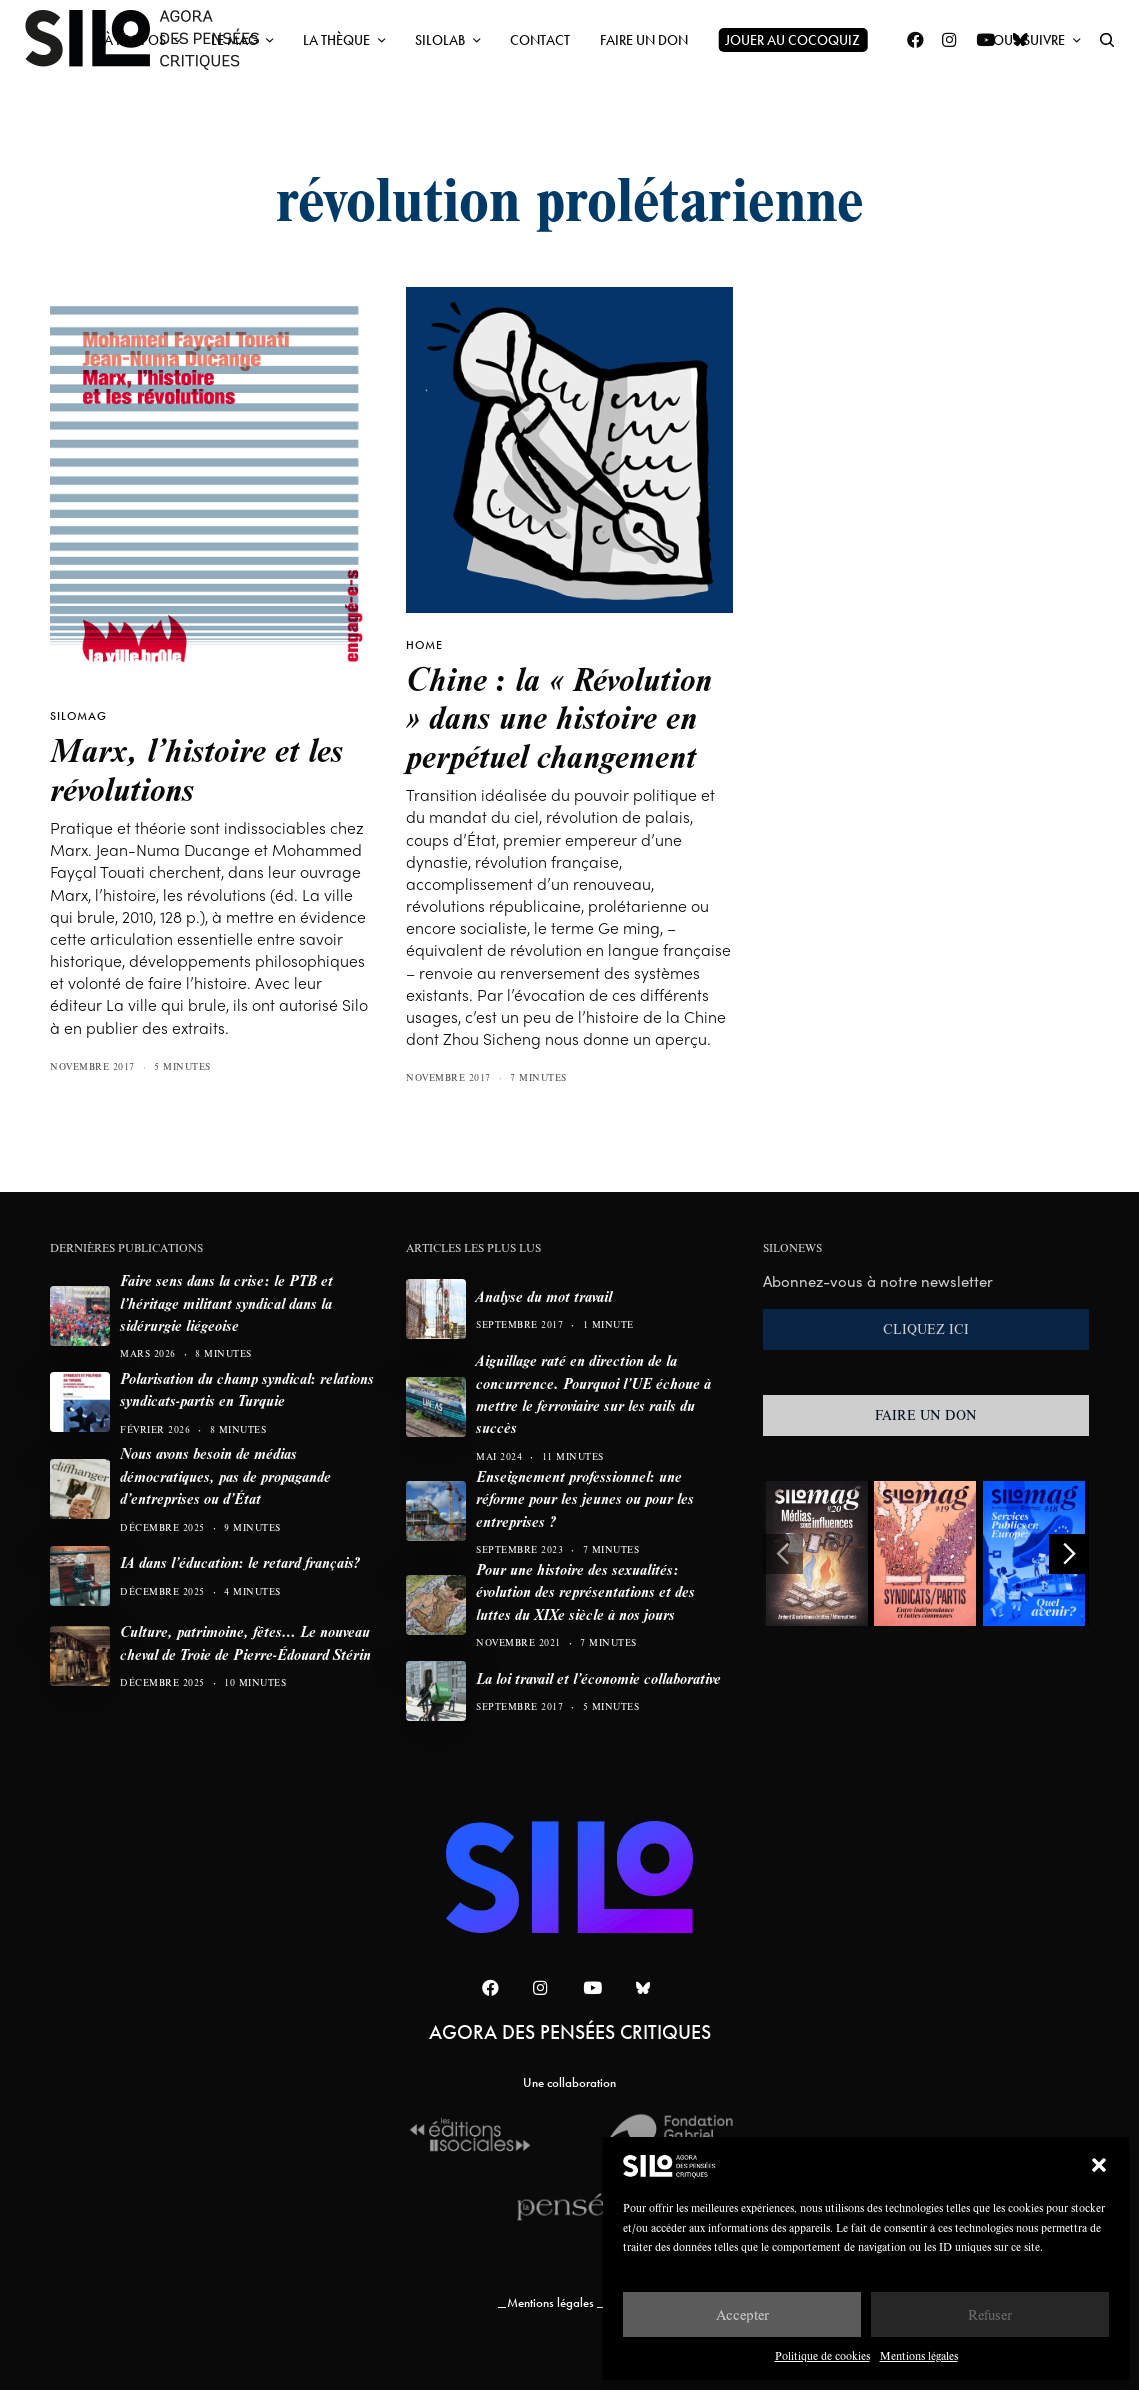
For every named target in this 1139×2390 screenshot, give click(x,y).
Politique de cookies (822, 2355)
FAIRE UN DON (926, 1415)
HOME (424, 645)
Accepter (742, 2314)
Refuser (990, 2314)
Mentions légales (919, 2355)
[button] (1099, 2165)
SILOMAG (78, 716)
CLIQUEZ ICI (926, 1329)
